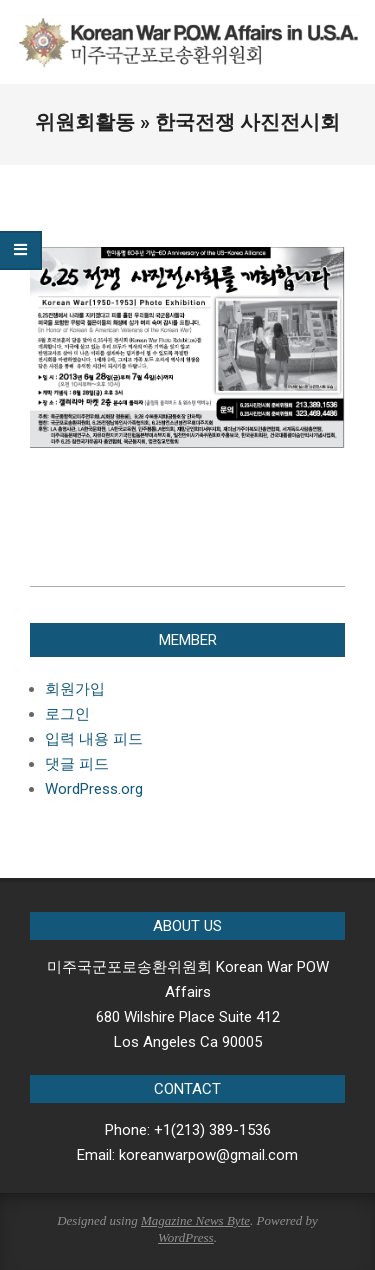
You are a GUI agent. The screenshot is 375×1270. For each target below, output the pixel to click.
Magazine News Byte (195, 1220)
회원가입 (75, 689)
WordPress (186, 1237)
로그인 (67, 714)
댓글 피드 (77, 764)
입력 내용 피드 (94, 739)
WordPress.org (94, 789)
